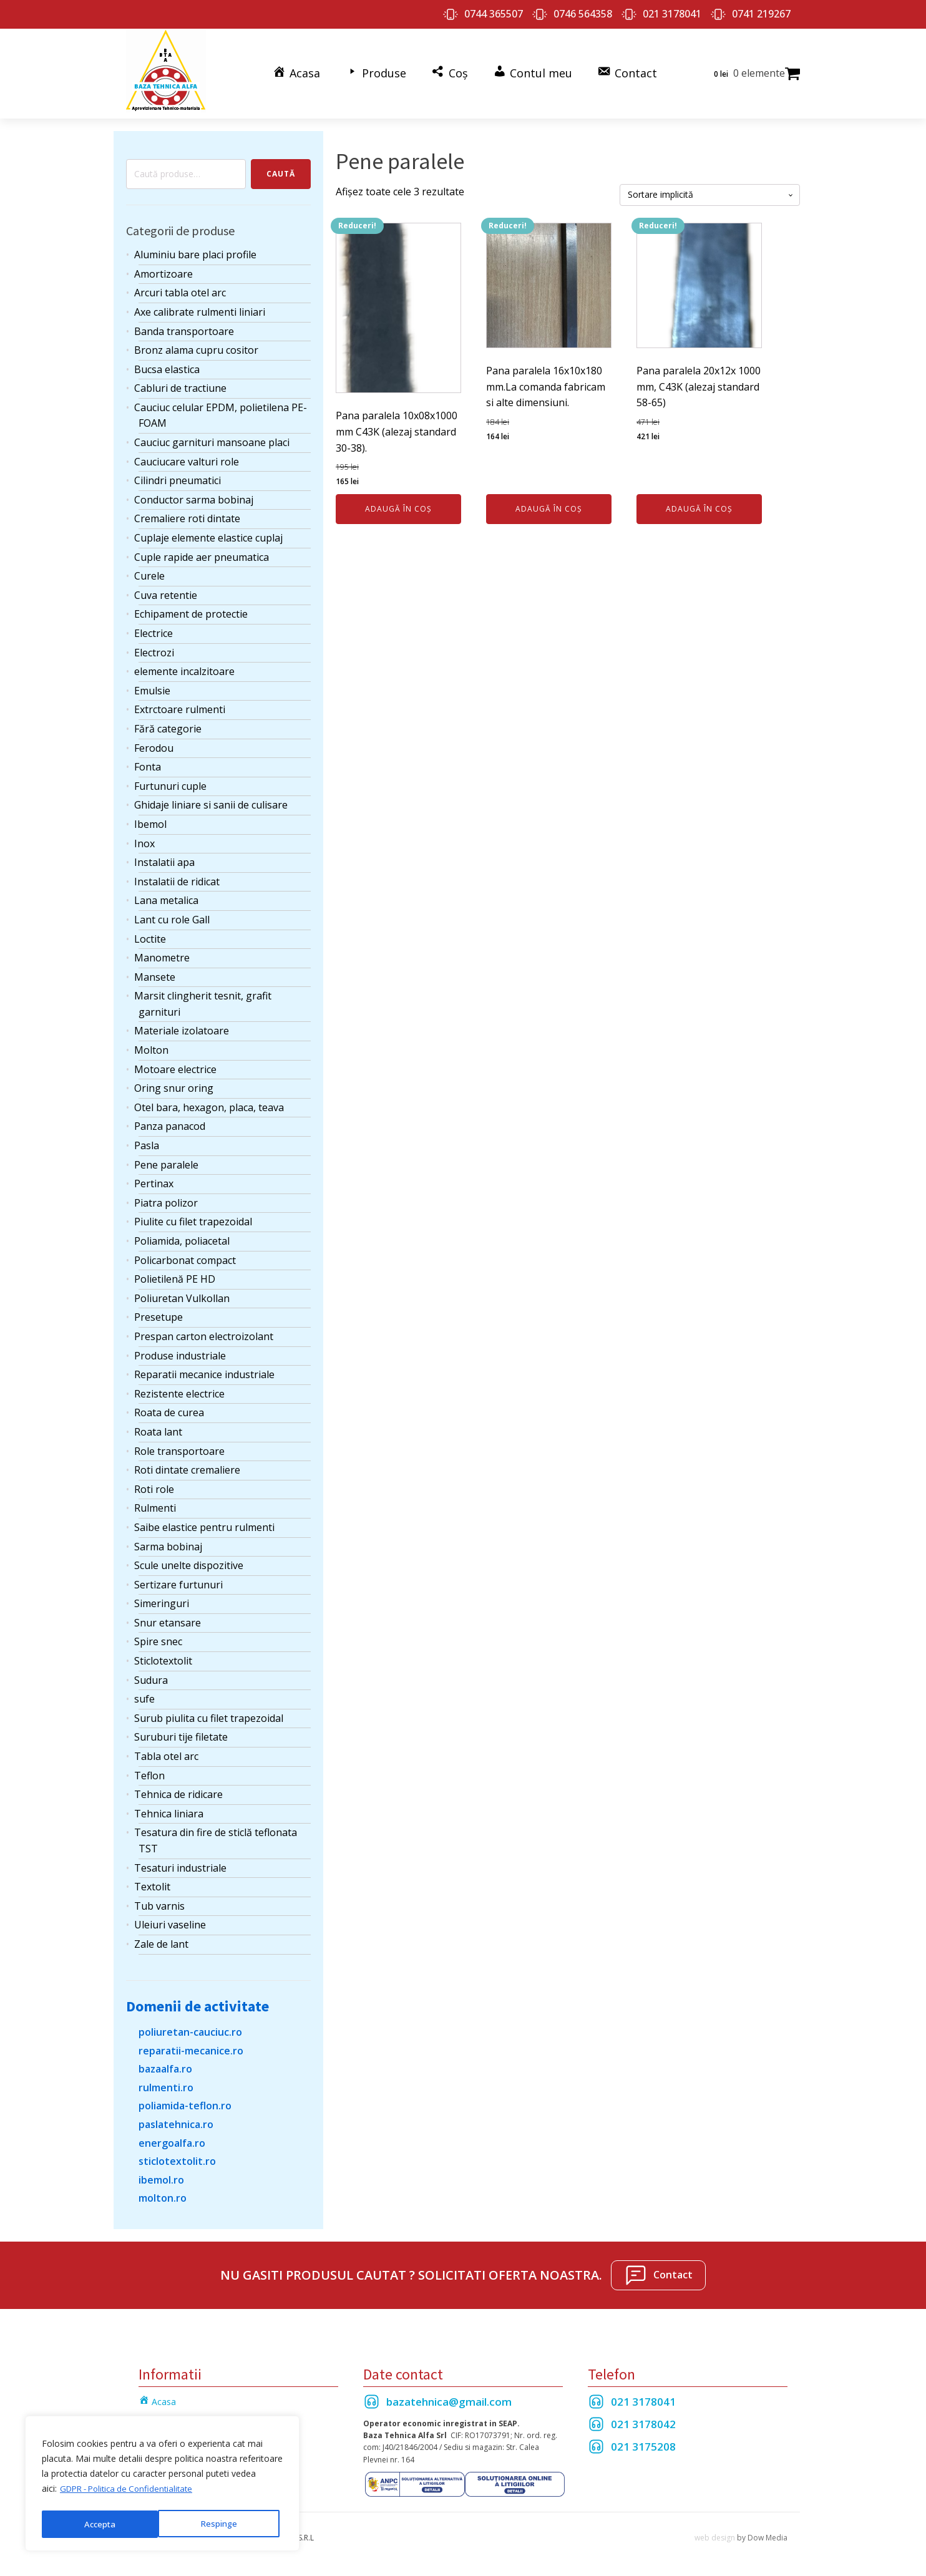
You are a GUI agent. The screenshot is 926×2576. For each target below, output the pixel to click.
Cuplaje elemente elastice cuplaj (208, 533)
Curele (149, 571)
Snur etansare (167, 1618)
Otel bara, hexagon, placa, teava (209, 1102)
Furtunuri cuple (170, 781)
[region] (162, 2485)
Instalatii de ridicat (177, 876)
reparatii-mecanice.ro (191, 2045)
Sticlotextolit (163, 1656)
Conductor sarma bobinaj (193, 495)
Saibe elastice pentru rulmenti (204, 1522)
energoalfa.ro (172, 2137)
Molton (151, 1045)
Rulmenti (155, 1503)
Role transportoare (179, 1445)
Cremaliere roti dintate (187, 513)
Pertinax (153, 1178)
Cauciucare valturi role (186, 457)
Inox (144, 838)
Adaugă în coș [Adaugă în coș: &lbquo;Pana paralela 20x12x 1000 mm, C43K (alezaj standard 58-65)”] (699, 503)
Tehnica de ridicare (178, 1789)
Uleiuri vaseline (170, 1920)
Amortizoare (163, 269)
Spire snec (158, 1636)
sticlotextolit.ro (177, 2156)
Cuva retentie (165, 590)
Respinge (101, 2524)
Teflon (149, 1770)
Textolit (152, 1881)
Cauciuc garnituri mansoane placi (212, 437)
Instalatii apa (164, 857)
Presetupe (158, 1312)
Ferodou (153, 742)
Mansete (154, 972)
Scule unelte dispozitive (188, 1560)
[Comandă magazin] (710, 190)
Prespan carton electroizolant (203, 1331)
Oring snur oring (173, 1083)
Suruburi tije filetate (181, 1732)
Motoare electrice (175, 1064)
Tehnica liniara (168, 1808)
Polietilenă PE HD (174, 1274)
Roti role (154, 1484)
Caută (280, 168)
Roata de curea (169, 1407)
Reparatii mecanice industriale (204, 1369)
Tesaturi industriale (180, 1862)
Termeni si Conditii (176, 2414)
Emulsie (152, 686)
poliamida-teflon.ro (185, 2100)
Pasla (146, 1140)
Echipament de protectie (191, 609)
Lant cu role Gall (172, 914)
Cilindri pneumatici (177, 475)
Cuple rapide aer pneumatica (201, 551)
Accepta (224, 2524)
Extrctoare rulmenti (179, 704)
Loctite (150, 933)
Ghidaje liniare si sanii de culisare (211, 800)
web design (715, 2532)
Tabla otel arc (166, 1751)
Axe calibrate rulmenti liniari (199, 307)
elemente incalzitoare (184, 666)
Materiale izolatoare (181, 1026)
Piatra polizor (166, 1198)
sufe (144, 1694)
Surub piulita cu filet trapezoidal (208, 1713)
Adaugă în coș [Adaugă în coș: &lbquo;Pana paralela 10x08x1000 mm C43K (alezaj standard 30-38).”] (398, 503)
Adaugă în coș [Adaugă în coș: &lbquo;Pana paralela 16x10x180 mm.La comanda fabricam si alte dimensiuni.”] (548, 503)
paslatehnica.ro (176, 2119)
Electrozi (154, 647)
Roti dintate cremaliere (187, 1465)
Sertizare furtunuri (178, 1580)
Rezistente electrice (179, 1389)
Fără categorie (168, 724)
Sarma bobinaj (168, 1541)
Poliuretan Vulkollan (182, 1293)
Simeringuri (161, 1598)
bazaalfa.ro (165, 2064)
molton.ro (163, 2193)
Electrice (153, 628)
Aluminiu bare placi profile (195, 249)
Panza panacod (169, 1121)
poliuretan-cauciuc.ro (190, 2027)
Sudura (151, 1675)
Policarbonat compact (185, 1254)
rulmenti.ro (166, 2082)
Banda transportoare (184, 326)
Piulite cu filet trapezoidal (193, 1216)
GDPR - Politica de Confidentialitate (131, 2493)
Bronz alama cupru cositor (196, 345)
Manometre (162, 953)
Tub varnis (159, 1901)
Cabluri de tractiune (180, 383)
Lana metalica (166, 895)
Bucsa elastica (167, 364)
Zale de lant (161, 1939)
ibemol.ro (161, 2175)
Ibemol (150, 819)
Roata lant (158, 1427)
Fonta (147, 762)
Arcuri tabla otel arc (180, 287)
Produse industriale (180, 1350)
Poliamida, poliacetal (182, 1236)
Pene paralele (166, 1159)
